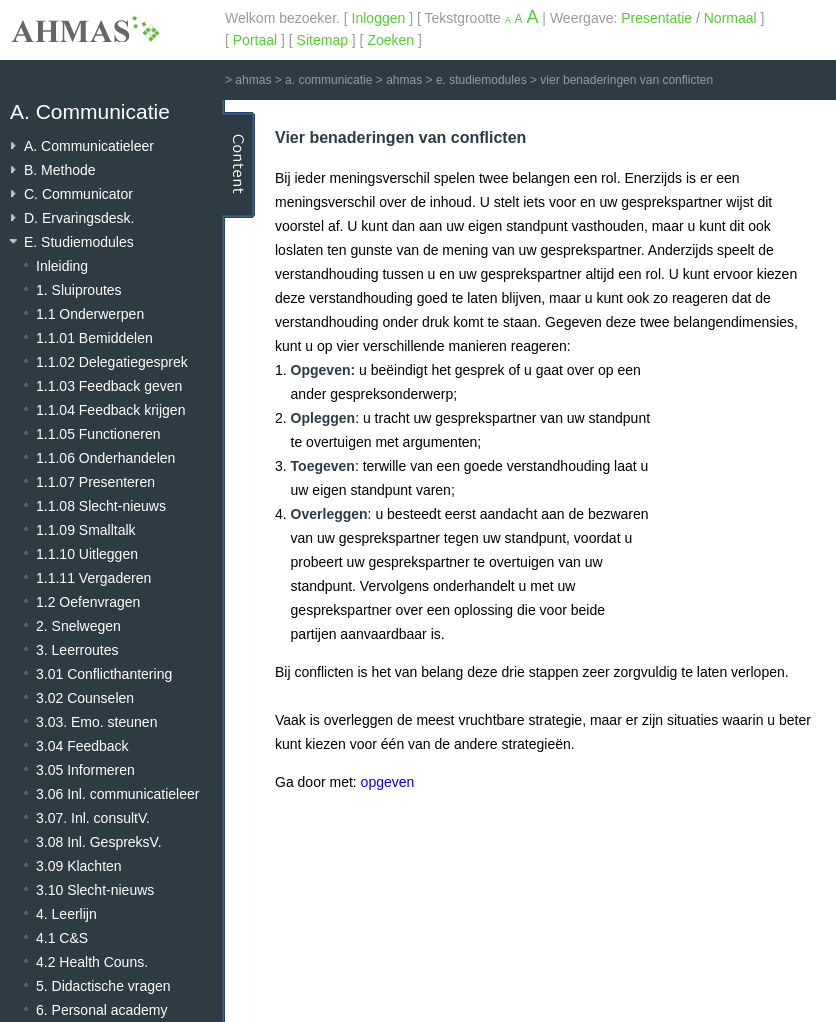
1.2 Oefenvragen (88, 602)
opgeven (388, 782)
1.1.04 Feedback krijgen (110, 410)
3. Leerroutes (77, 650)
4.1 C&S (62, 938)
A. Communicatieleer (89, 146)
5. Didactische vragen (103, 986)
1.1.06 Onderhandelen (105, 458)
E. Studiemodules (79, 242)
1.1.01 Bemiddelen (94, 338)
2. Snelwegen (78, 626)
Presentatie (656, 18)
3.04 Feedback (82, 746)
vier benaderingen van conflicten (626, 80)
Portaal (255, 40)
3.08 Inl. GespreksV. (99, 842)
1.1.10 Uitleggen (87, 554)
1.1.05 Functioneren (98, 434)
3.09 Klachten (79, 866)
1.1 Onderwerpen (90, 314)
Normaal (730, 18)
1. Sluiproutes (79, 290)
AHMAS (85, 29)
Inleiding (62, 266)
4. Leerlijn (66, 914)
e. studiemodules (481, 80)
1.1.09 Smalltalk (86, 530)
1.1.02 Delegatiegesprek (112, 362)
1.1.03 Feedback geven (109, 386)
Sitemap (322, 40)
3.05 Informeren (85, 770)
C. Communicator (78, 194)
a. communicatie (328, 80)
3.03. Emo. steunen (96, 722)
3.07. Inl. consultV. (93, 818)
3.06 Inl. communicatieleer (117, 794)
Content (238, 165)
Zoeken (390, 40)
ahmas (253, 80)
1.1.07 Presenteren (95, 482)
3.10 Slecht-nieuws (95, 890)
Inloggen (379, 18)
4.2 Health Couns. (92, 962)
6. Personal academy (102, 1010)
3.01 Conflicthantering (104, 674)
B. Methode (60, 170)
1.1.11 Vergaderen (93, 578)
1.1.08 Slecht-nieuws (101, 506)
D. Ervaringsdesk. (79, 218)
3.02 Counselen (85, 698)
